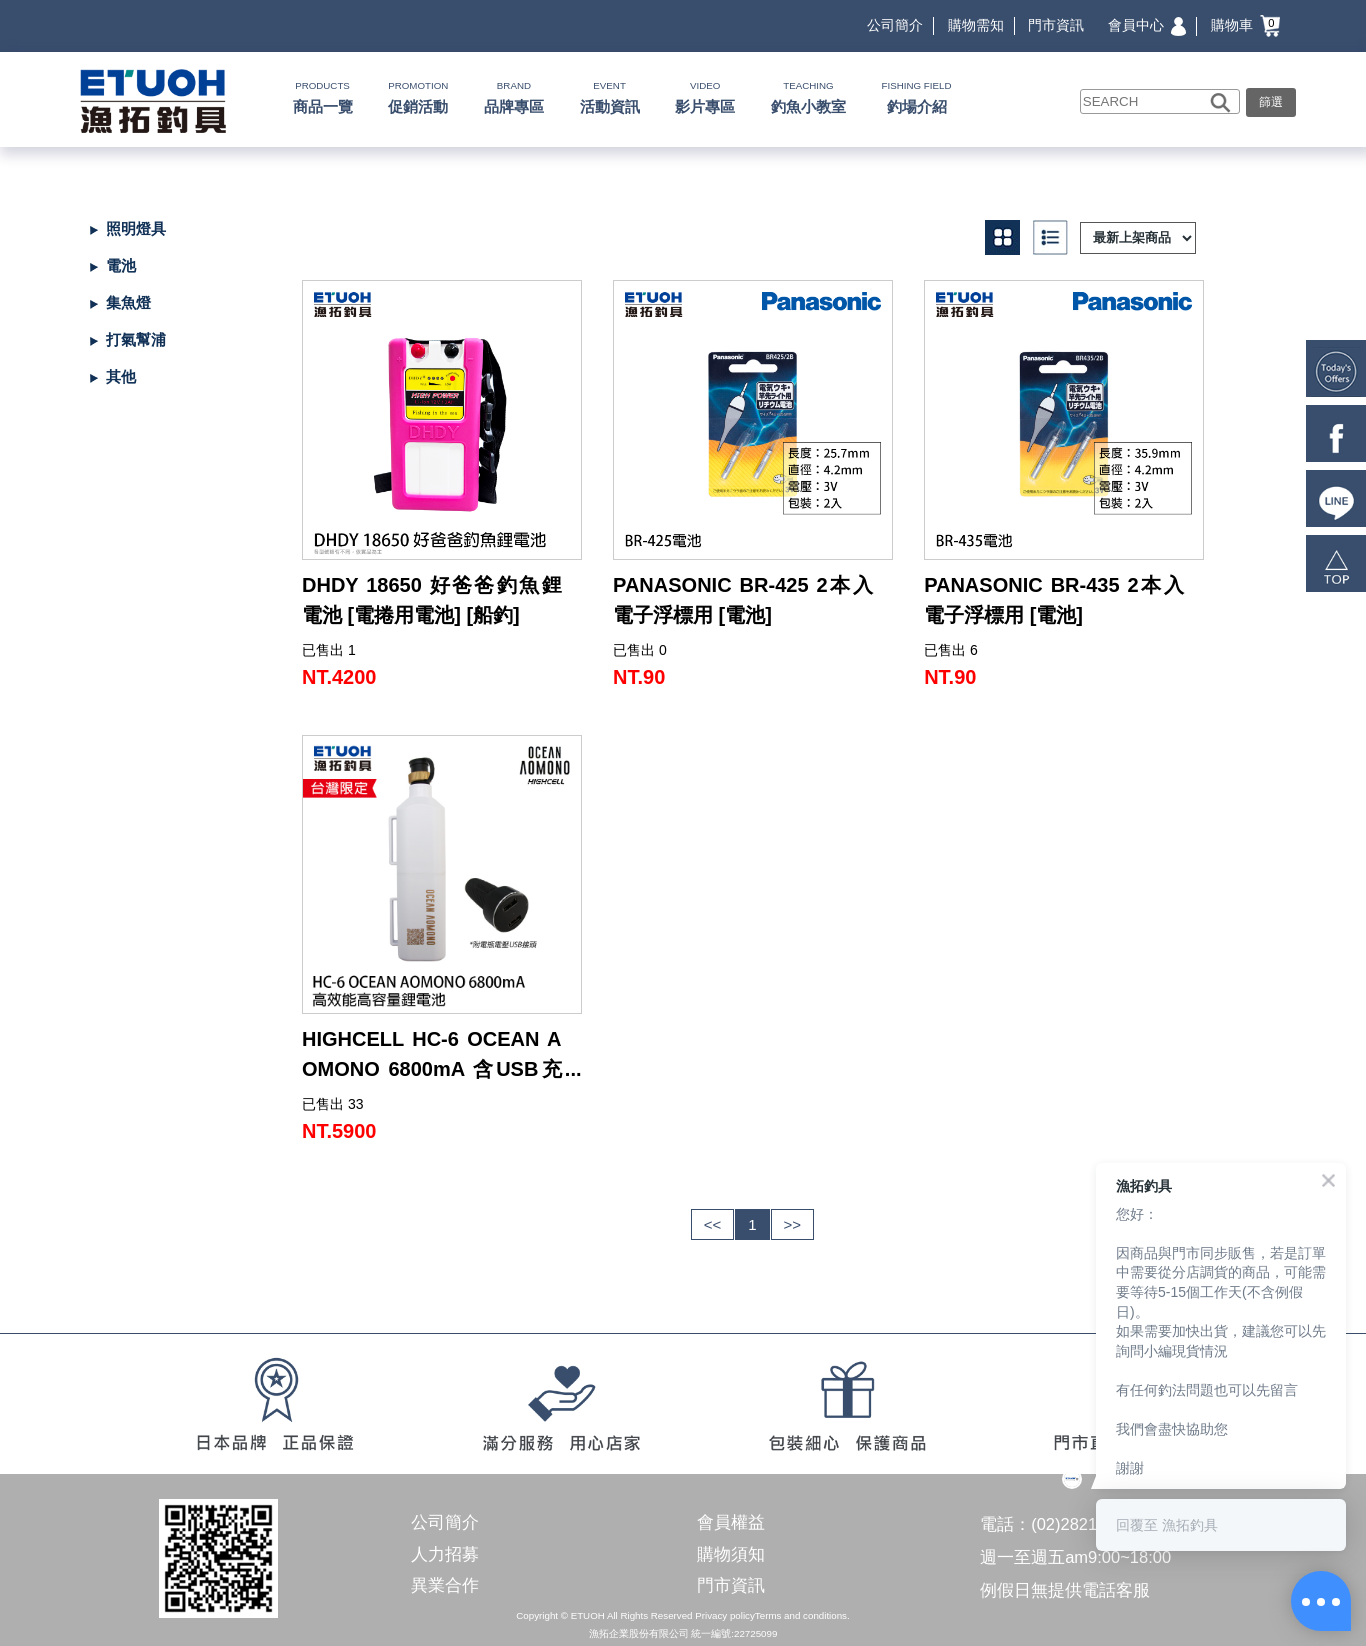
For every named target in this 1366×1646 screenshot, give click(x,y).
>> (793, 1224)
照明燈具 (136, 228)
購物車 (1245, 25)
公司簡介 (895, 25)
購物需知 (976, 25)
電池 (121, 265)
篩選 (1271, 102)
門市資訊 (1056, 25)
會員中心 (1147, 25)
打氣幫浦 (136, 339)
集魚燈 (128, 302)
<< (713, 1224)
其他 (121, 376)
